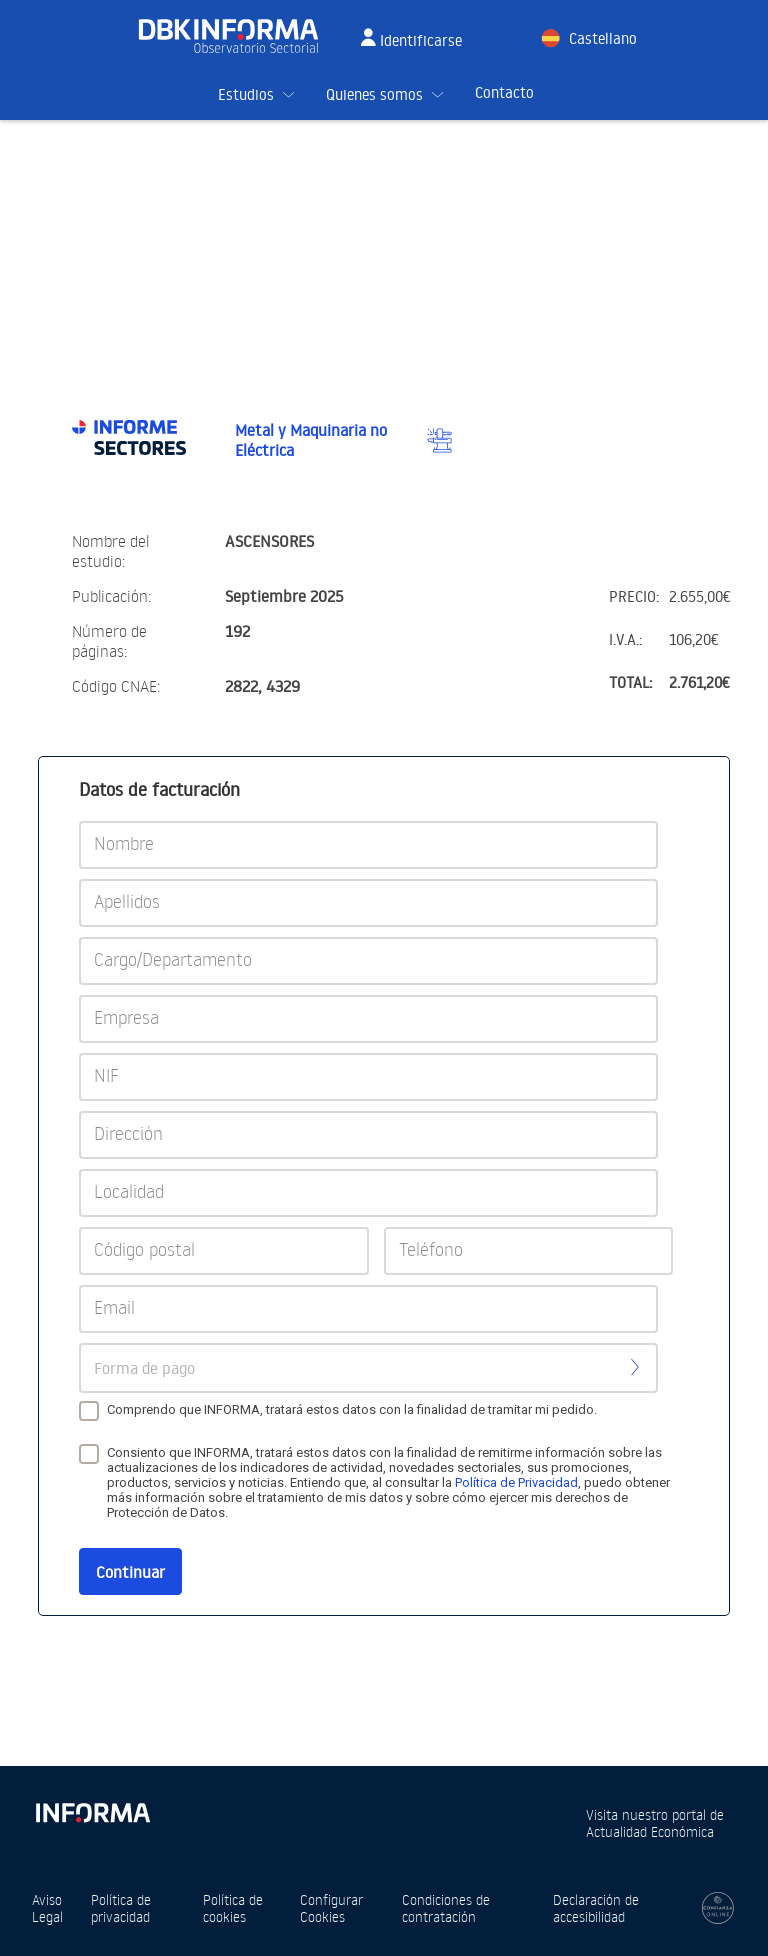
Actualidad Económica (650, 1831)
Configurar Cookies (331, 1908)
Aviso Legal (47, 1908)
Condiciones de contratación (446, 1908)
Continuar (130, 1572)
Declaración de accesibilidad (596, 1908)
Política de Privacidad (516, 1482)
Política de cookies (233, 1908)
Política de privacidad (121, 1908)
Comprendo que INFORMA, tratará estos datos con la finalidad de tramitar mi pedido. (352, 1409)
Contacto (504, 92)
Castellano (603, 38)
